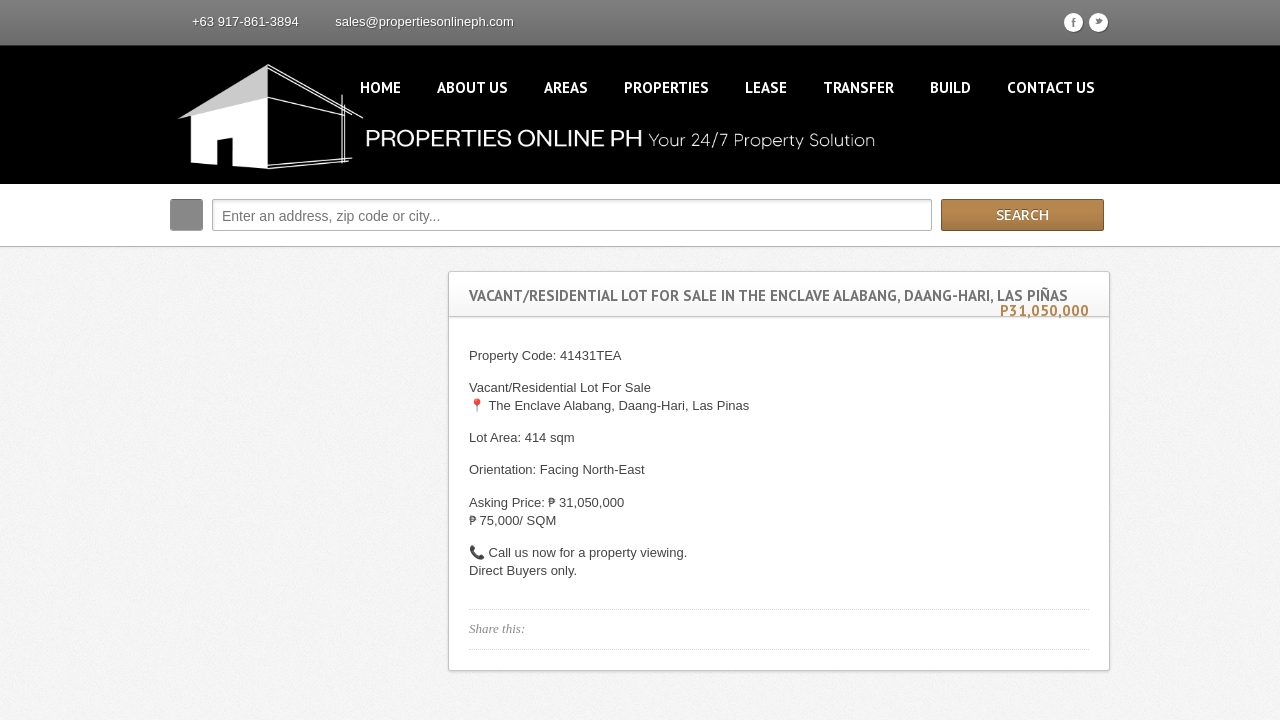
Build (950, 87)
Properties (666, 87)
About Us (472, 87)
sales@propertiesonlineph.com (424, 21)
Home (380, 87)
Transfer (858, 87)
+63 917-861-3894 (245, 21)
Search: (186, 215)
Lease (766, 87)
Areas (566, 87)
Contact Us (1051, 87)
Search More (1087, 257)
